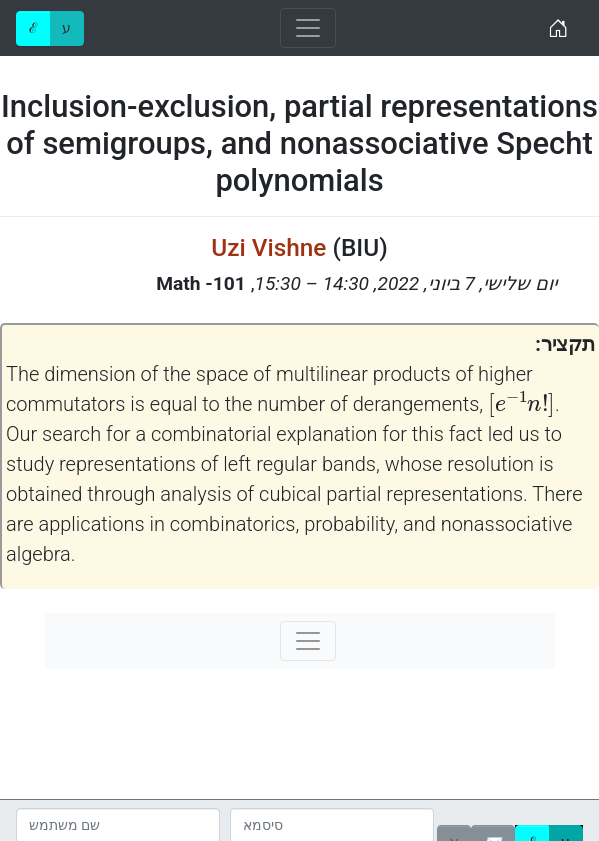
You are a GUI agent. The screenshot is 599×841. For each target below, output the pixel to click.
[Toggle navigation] (308, 28)
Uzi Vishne (268, 247)
